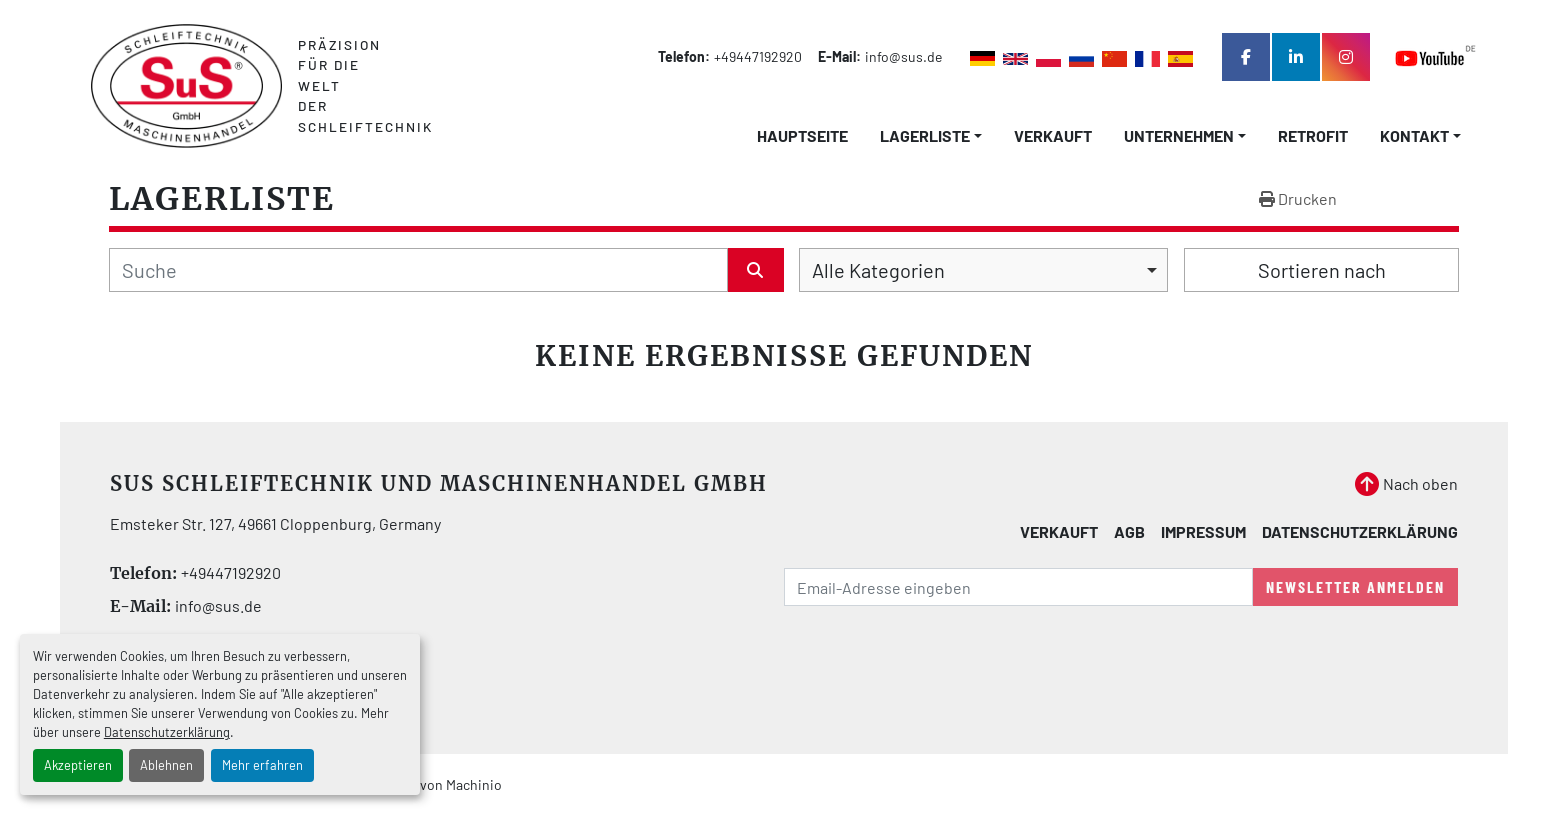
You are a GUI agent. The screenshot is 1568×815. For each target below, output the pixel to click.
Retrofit (1313, 135)
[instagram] (1346, 57)
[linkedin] (1296, 57)
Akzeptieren (78, 765)
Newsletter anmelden (1355, 586)
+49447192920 (758, 56)
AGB (1129, 531)
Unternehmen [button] (1179, 135)
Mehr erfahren (262, 765)
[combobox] (983, 270)
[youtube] (1436, 57)
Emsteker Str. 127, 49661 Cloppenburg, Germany (275, 523)
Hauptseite (802, 135)
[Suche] (418, 270)
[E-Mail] (1018, 587)
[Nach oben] (1406, 484)
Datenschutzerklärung (167, 732)
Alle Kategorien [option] (878, 270)
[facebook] (1246, 57)
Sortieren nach (1322, 270)
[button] (931, 136)
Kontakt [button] (1414, 135)
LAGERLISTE (925, 135)
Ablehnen (166, 765)
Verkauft (1053, 135)
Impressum (1203, 531)
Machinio (474, 784)
